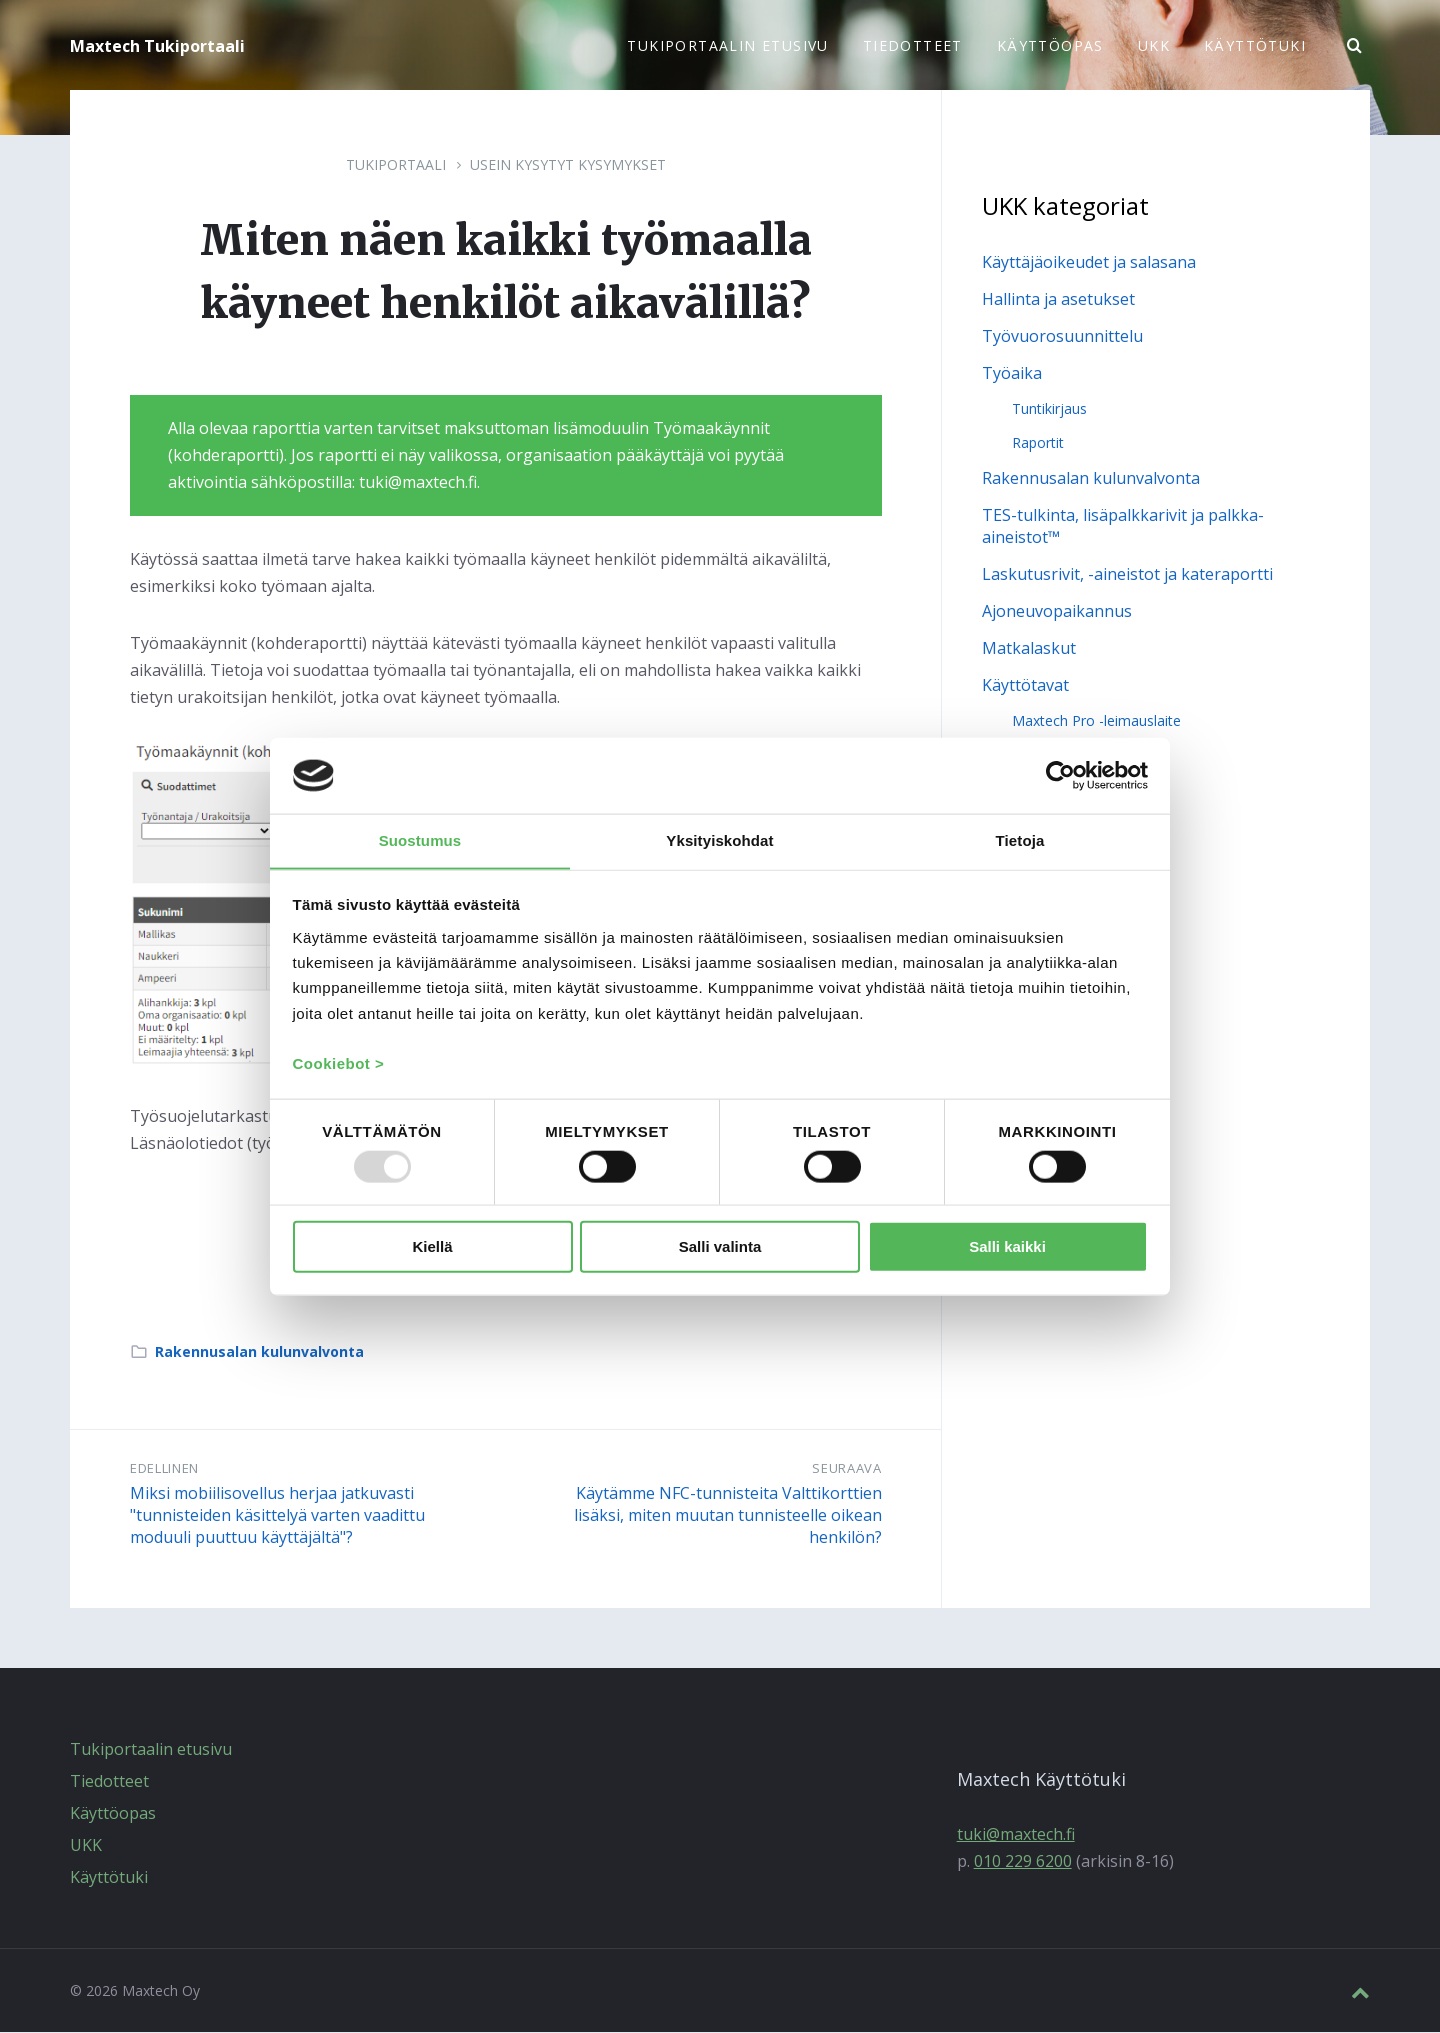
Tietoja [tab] (1020, 839)
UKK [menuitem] (1154, 45)
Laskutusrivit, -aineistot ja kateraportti (1127, 575)
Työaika (1012, 374)
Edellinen (164, 1469)
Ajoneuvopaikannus (1057, 612)
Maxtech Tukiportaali (157, 46)
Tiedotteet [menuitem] (913, 45)
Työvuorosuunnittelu (1062, 337)
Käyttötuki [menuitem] (1255, 45)
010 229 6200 (1023, 1862)
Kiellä (432, 1247)
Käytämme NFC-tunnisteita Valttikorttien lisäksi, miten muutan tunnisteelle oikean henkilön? (728, 1516)
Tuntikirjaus (1049, 409)
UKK (86, 1846)
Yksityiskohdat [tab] (719, 839)
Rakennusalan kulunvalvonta (259, 1352)
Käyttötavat (1025, 686)
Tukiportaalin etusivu (151, 1750)
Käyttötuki (109, 1878)
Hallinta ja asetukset (1058, 300)
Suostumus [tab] (420, 839)
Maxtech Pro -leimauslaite (1096, 721)
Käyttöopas (113, 1814)
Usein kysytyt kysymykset (568, 165)
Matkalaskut (1029, 649)
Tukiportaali (396, 165)
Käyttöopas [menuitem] (1050, 45)
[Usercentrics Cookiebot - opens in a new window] (1060, 775)
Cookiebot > (339, 1064)
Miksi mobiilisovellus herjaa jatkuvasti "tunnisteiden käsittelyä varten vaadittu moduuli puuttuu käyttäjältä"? (277, 1516)
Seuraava (846, 1469)
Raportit (1038, 443)
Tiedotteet (109, 1782)
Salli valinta (720, 1247)
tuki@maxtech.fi (1016, 1835)
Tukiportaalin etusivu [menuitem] (727, 45)
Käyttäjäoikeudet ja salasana (1089, 263)
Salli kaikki (1007, 1247)
